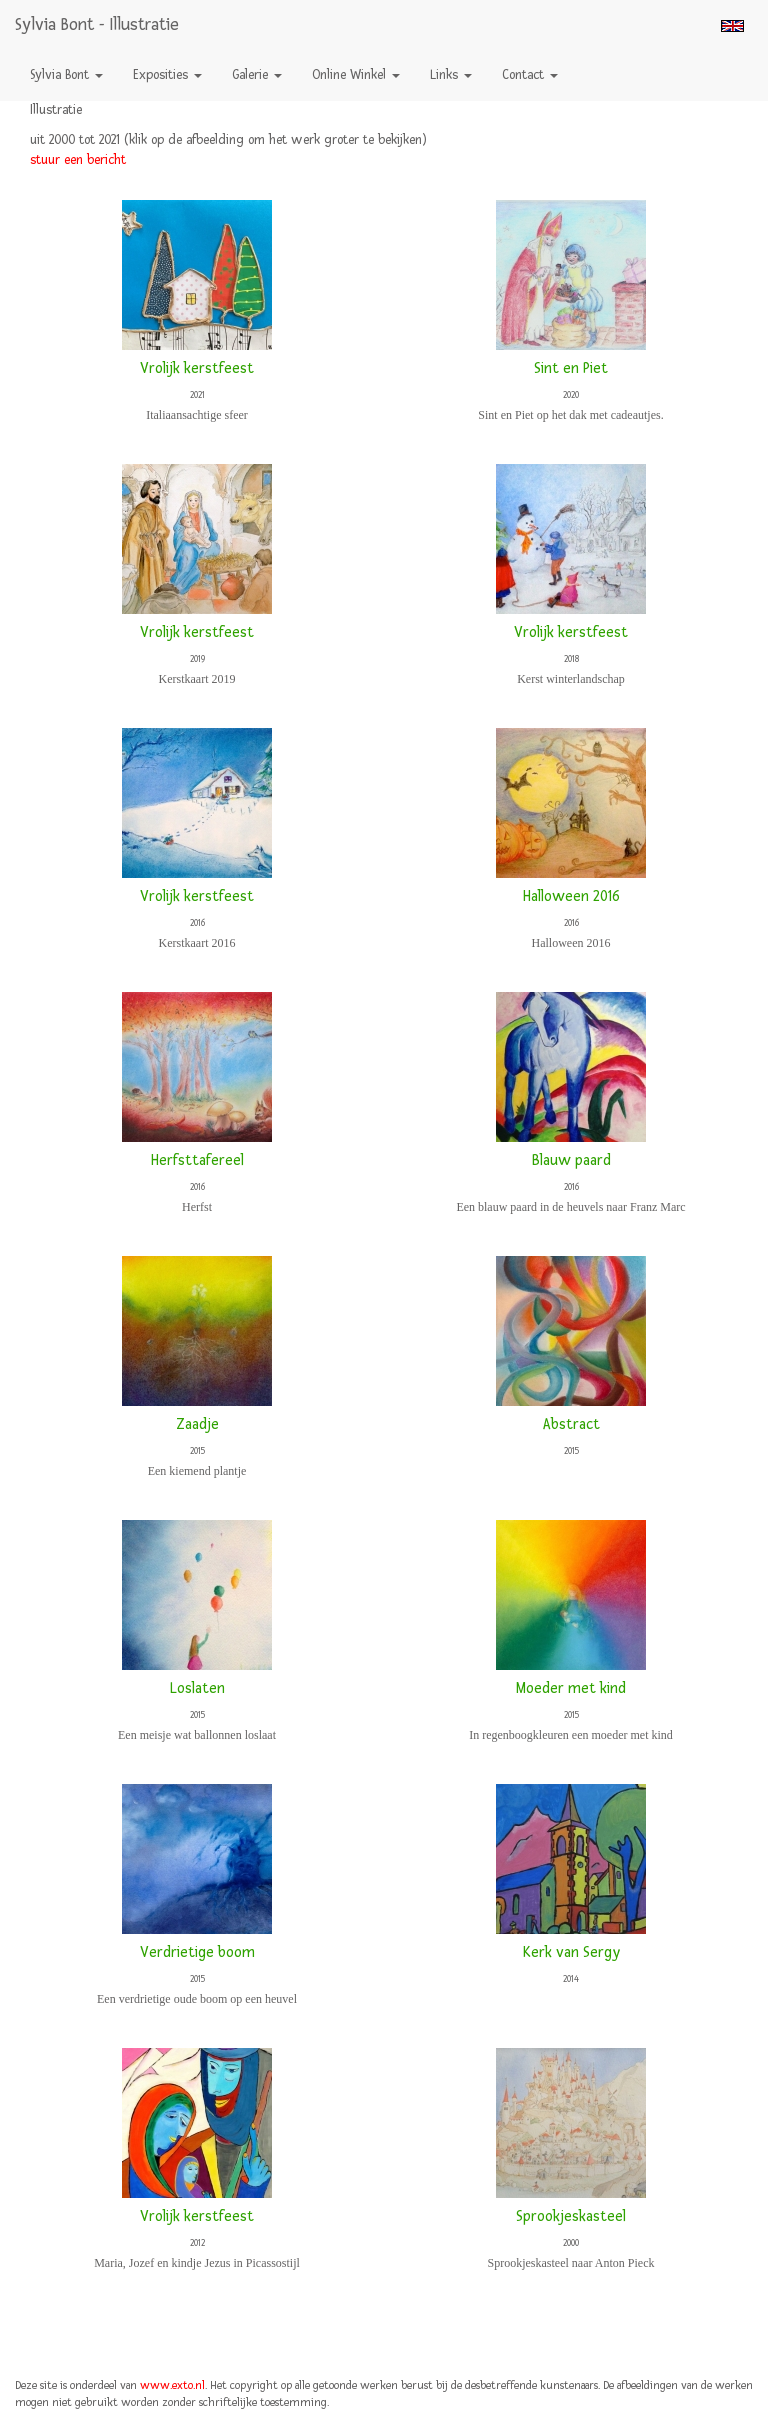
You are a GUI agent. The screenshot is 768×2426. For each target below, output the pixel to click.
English (732, 26)
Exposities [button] (167, 75)
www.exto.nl (172, 2385)
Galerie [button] (257, 75)
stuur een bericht (78, 160)
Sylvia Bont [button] (66, 75)
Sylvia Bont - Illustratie (97, 24)
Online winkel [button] (356, 75)
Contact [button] (530, 75)
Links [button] (451, 75)
